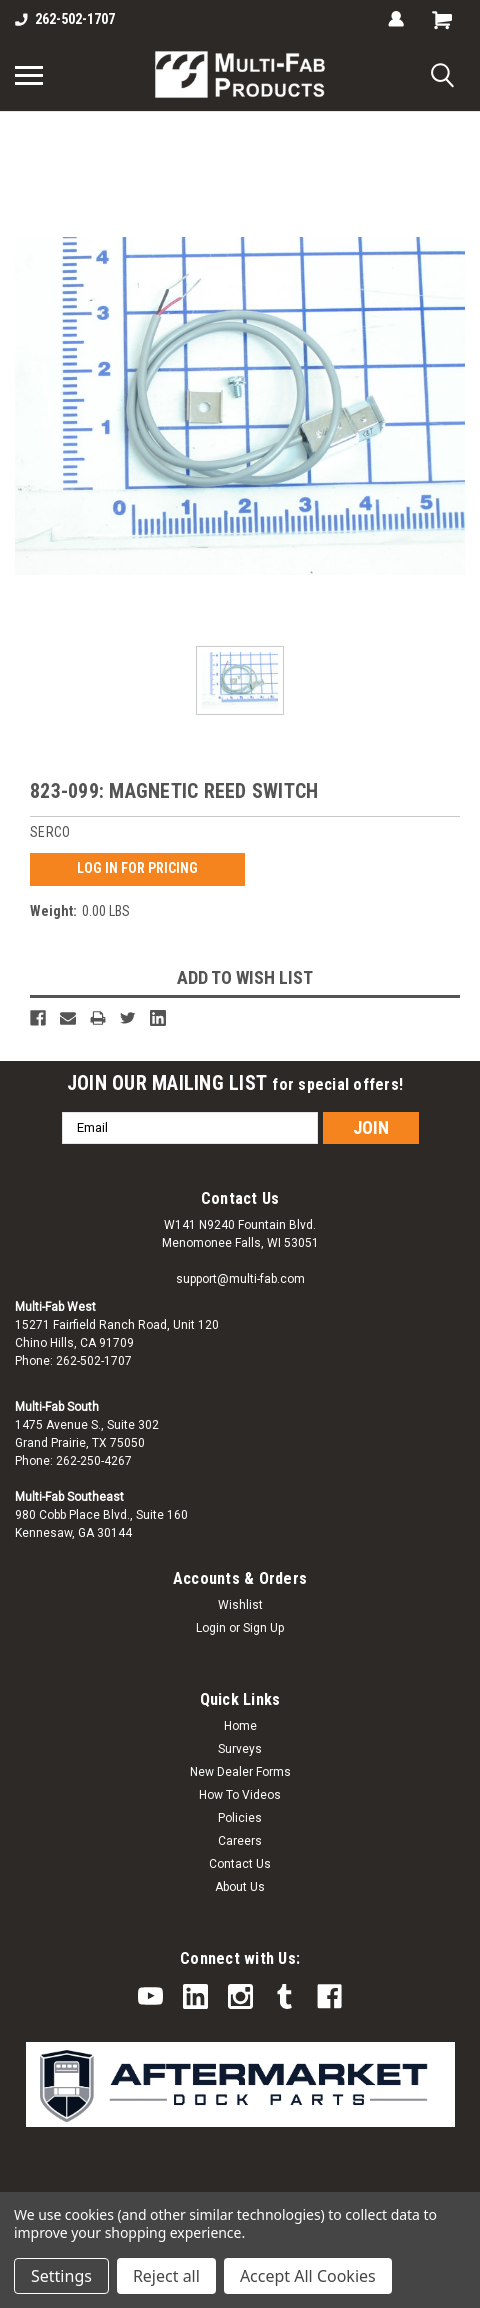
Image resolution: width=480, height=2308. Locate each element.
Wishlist (240, 1605)
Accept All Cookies (308, 2276)
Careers (240, 1841)
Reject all (166, 2276)
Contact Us (240, 1864)
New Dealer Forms (240, 1772)
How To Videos (240, 1795)
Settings (61, 2276)
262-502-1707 (65, 19)
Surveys (240, 1749)
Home (240, 1726)
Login (211, 1628)
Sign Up (263, 1628)
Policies (240, 1818)
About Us (240, 1887)
